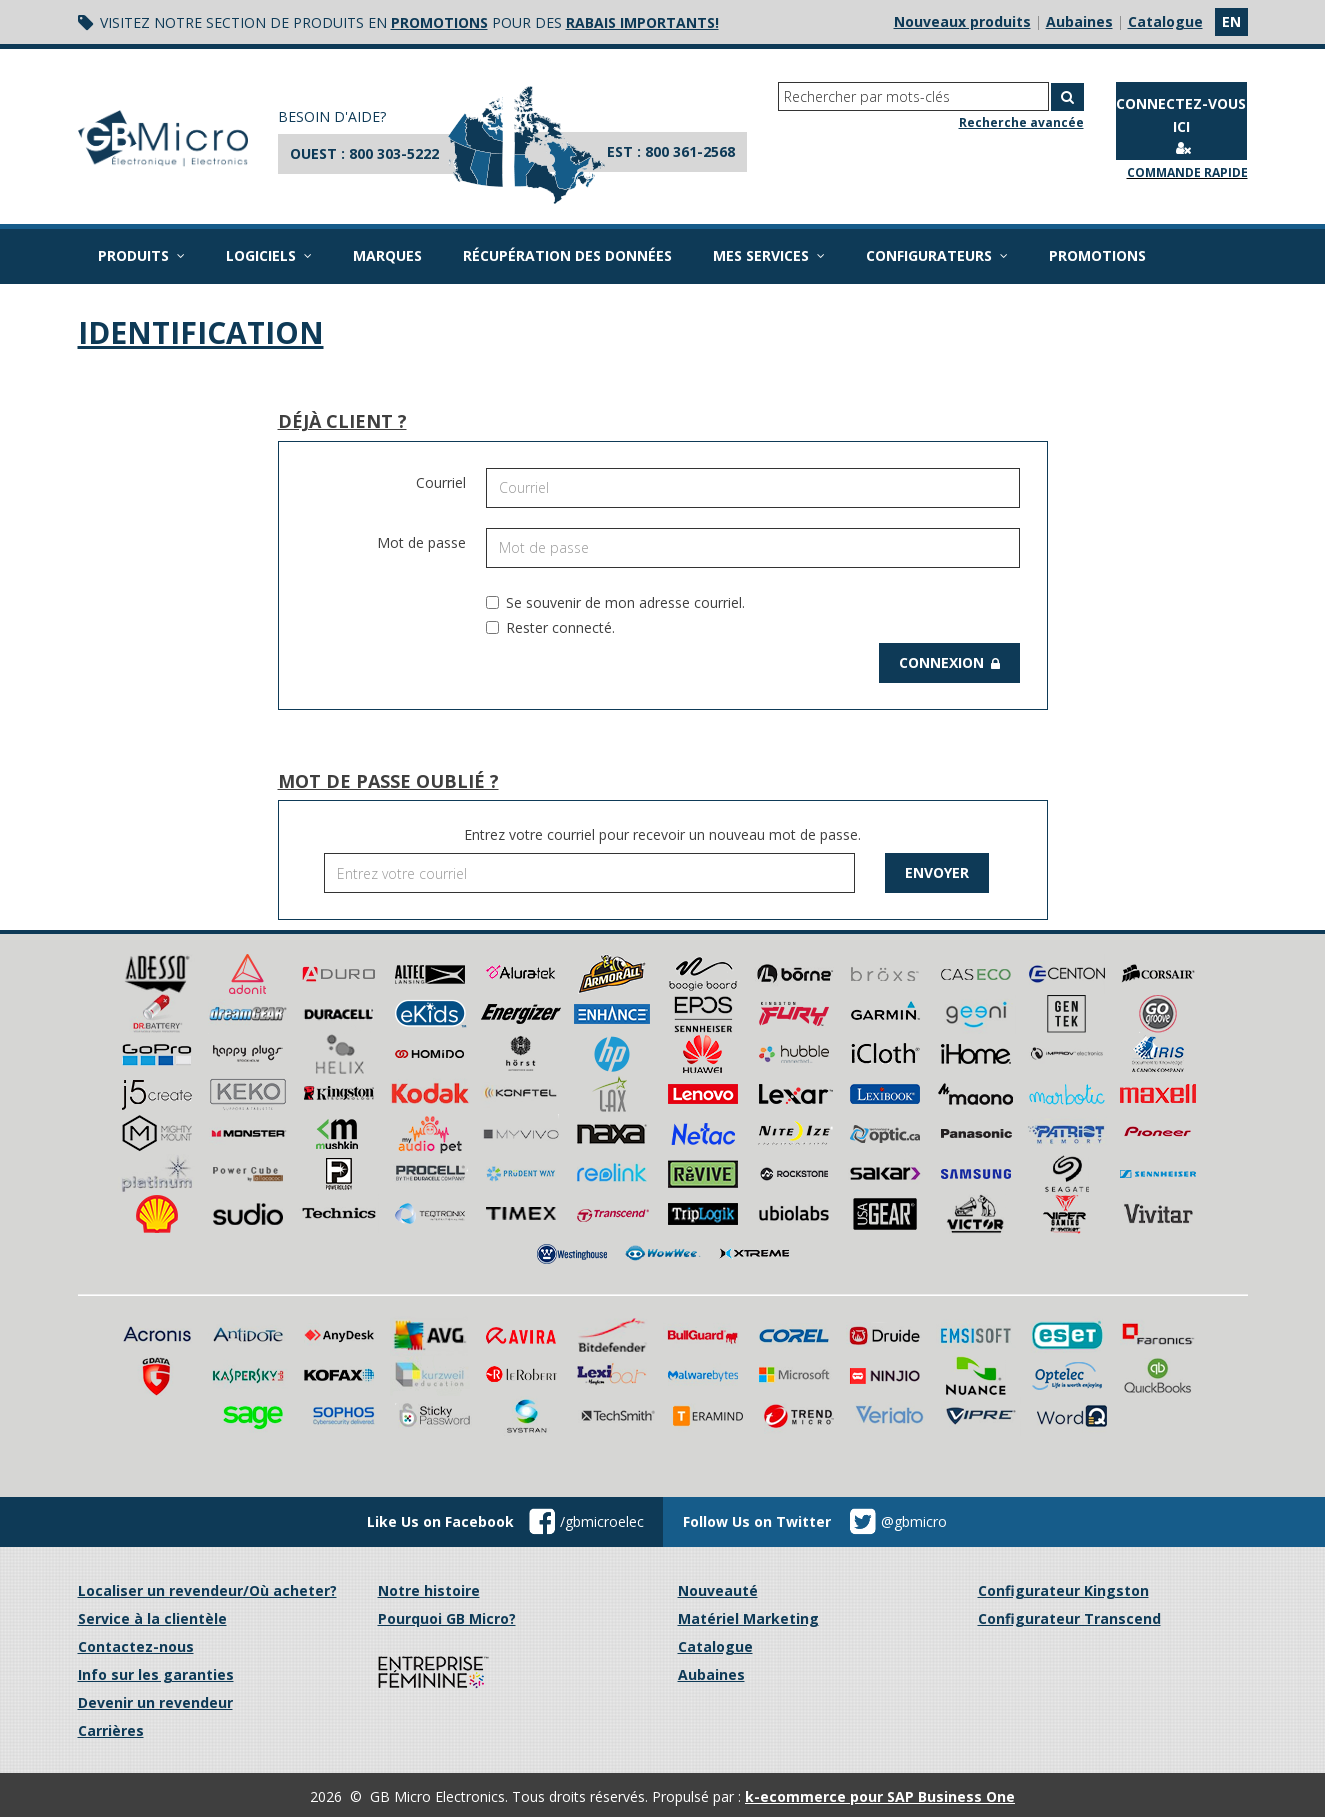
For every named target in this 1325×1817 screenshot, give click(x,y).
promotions (439, 22)
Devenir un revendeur (155, 1702)
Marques (387, 255)
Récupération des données (567, 255)
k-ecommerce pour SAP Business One (880, 1796)
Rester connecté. (550, 627)
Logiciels (269, 255)
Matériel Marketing (748, 1618)
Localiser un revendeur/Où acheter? (207, 1590)
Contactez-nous (136, 1646)
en (1231, 21)
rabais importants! (642, 22)
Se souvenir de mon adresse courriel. (615, 602)
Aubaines (1079, 21)
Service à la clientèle (152, 1618)
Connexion (949, 662)
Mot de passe (421, 542)
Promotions (1097, 255)
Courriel (441, 482)
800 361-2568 (690, 151)
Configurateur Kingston (1063, 1590)
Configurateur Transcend (1069, 1618)
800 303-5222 (394, 153)
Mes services (769, 255)
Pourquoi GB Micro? (447, 1618)
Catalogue (1165, 21)
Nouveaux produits (962, 21)
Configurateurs (937, 255)
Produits (141, 255)
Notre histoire (429, 1590)
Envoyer (937, 872)
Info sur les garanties (156, 1674)
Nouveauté (718, 1590)
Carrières (111, 1730)
